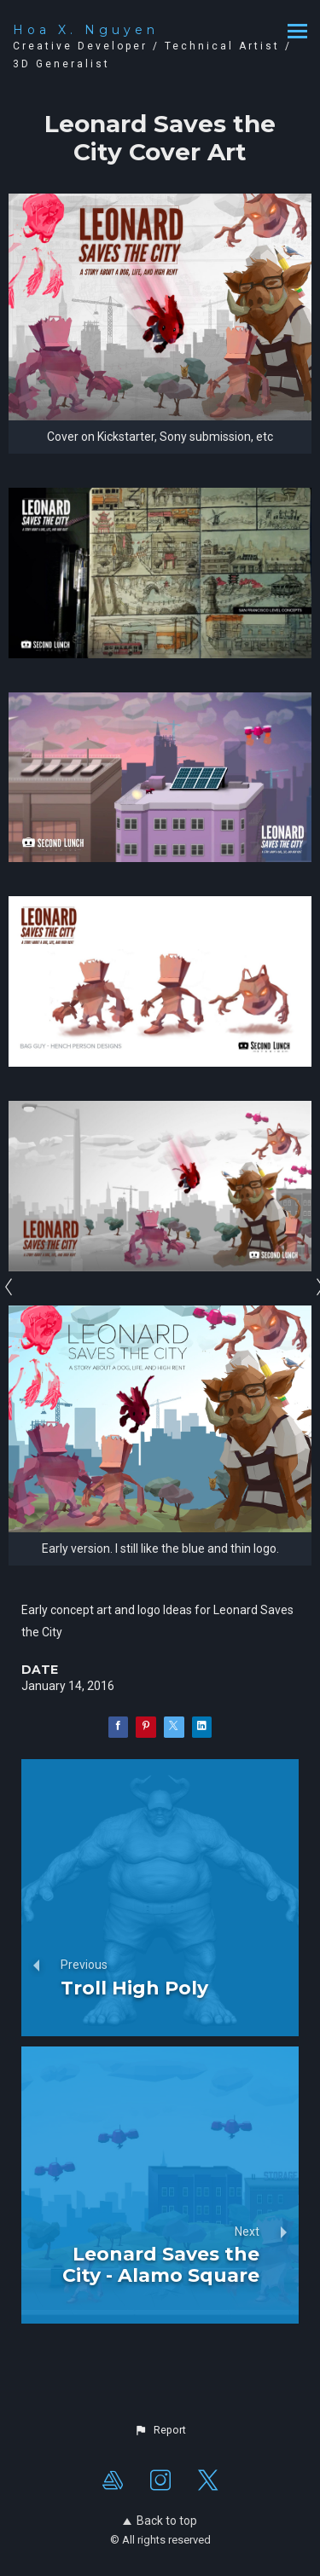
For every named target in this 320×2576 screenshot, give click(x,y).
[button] (159, 2430)
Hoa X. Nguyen (86, 30)
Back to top (160, 2520)
